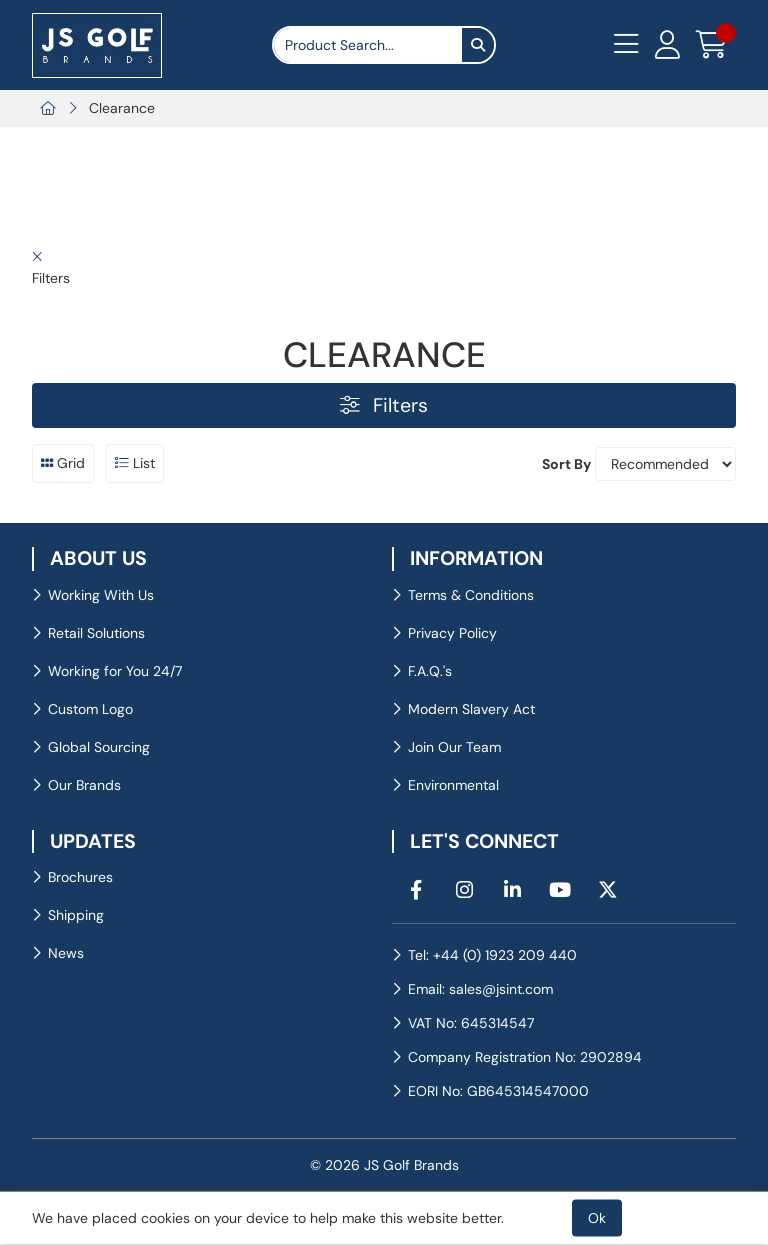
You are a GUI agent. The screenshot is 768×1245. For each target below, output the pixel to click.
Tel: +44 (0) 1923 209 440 (492, 955)
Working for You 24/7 (115, 671)
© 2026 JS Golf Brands (384, 1165)
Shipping (76, 915)
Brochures (80, 877)
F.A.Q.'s (430, 671)
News (66, 953)
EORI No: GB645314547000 (498, 1091)
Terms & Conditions (471, 595)
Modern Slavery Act (471, 709)
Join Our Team (454, 747)
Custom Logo (90, 709)
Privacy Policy (452, 633)
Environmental (453, 785)
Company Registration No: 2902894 (525, 1057)
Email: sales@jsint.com (480, 989)
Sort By (566, 464)
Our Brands (84, 785)
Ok (597, 1218)
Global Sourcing (99, 747)
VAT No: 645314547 (471, 1023)
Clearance (122, 108)
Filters (384, 405)
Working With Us (101, 595)
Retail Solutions (96, 633)
